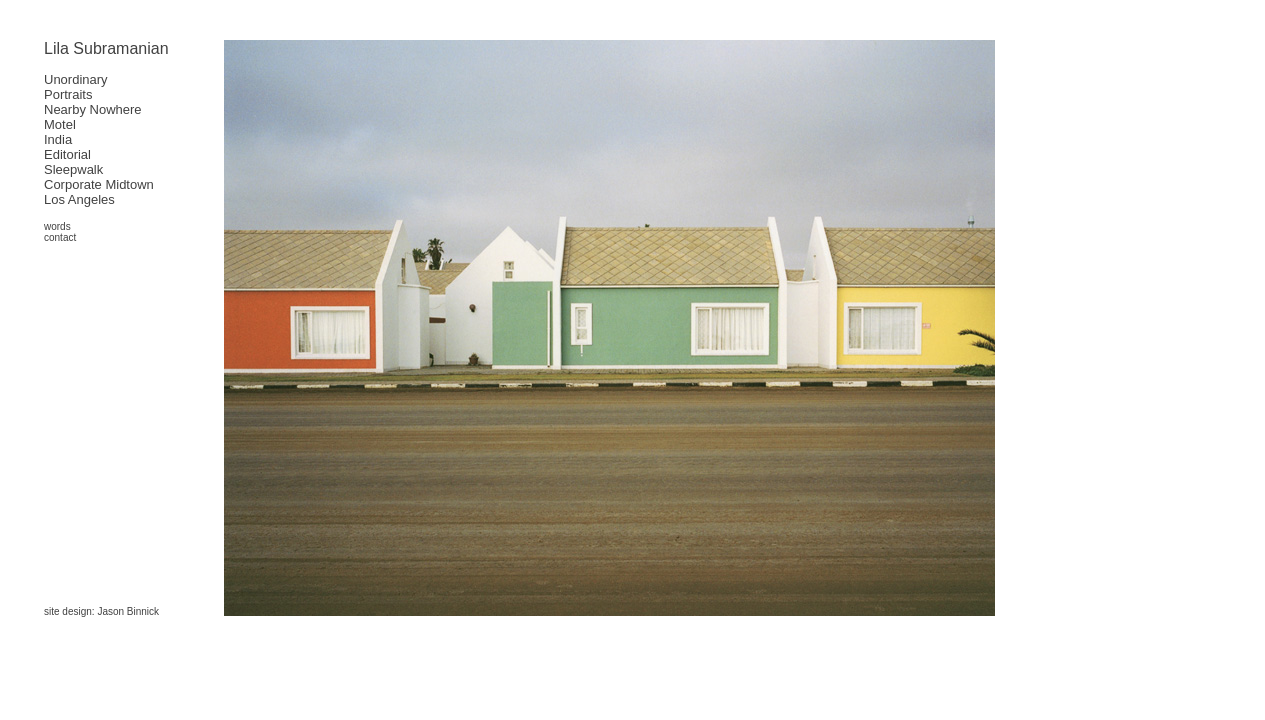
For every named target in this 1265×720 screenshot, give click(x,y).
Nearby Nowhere (93, 109)
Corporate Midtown (99, 184)
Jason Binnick (128, 611)
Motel (60, 124)
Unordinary (76, 79)
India (58, 139)
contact (60, 237)
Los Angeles (79, 199)
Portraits (68, 94)
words (57, 226)
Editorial (67, 154)
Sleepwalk (73, 169)
